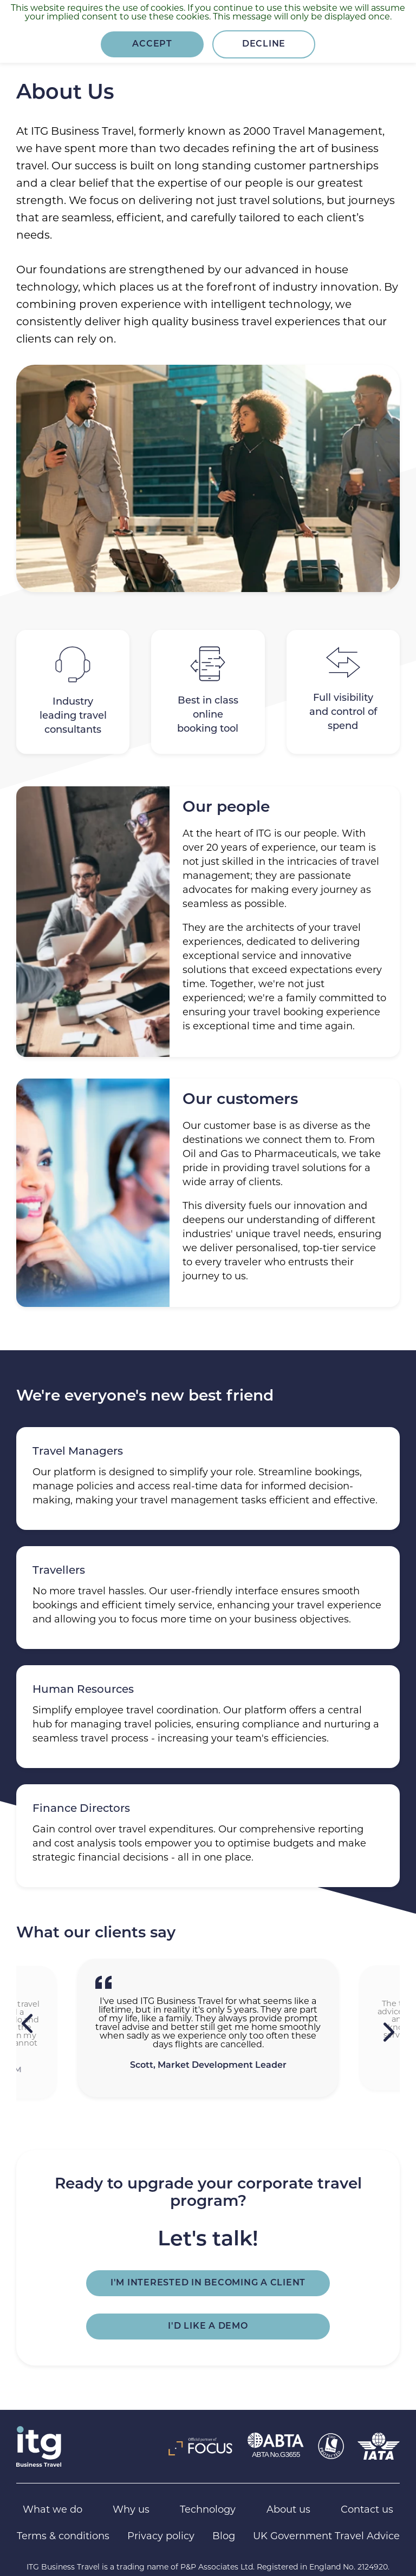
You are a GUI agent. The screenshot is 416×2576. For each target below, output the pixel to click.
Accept (152, 44)
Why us (131, 2510)
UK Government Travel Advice (326, 2537)
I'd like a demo (208, 2326)
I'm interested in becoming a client (208, 2283)
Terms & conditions (63, 2537)
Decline (263, 44)
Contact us (367, 2510)
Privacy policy (160, 2537)
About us (288, 2510)
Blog (223, 2537)
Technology (208, 2510)
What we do (52, 2510)
